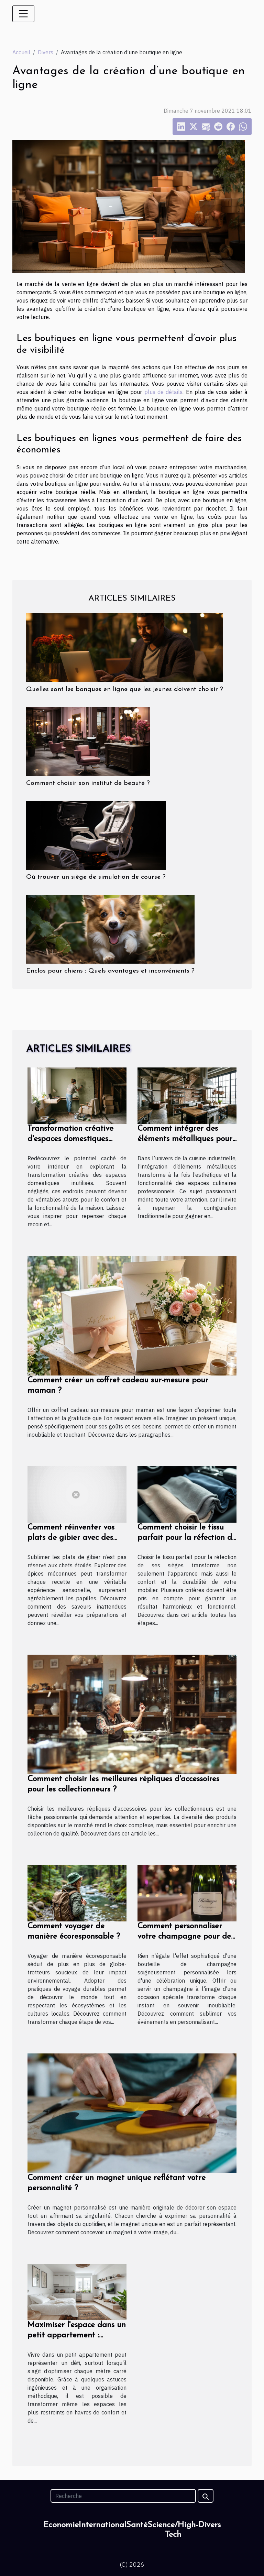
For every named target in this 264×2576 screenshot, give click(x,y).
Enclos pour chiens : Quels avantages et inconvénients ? (110, 971)
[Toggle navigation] (23, 14)
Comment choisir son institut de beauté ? (88, 783)
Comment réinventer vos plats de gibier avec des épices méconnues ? (71, 1538)
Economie (61, 2525)
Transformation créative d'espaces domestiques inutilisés (70, 1139)
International (102, 2525)
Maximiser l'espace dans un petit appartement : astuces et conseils (77, 2335)
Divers (45, 52)
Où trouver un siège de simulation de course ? (96, 877)
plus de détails (163, 391)
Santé (136, 2525)
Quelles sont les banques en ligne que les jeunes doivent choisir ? (124, 689)
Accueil (21, 52)
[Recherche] (123, 2496)
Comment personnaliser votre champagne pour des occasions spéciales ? (186, 1936)
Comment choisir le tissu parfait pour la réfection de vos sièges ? (187, 1538)
